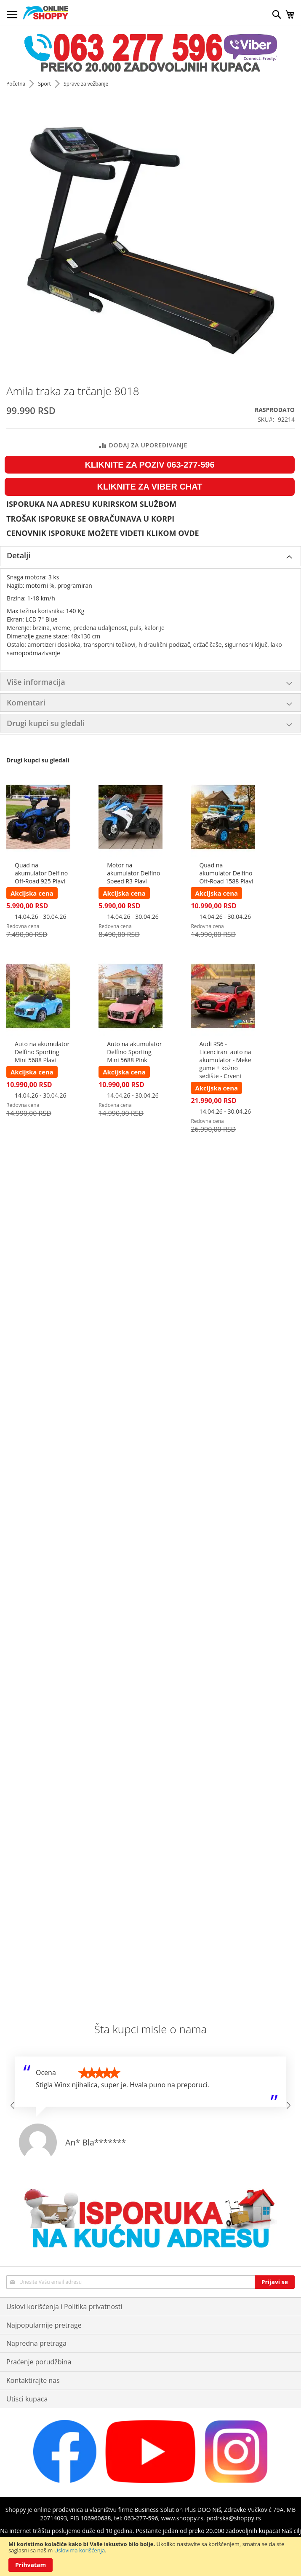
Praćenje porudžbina (38, 2361)
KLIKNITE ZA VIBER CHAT (149, 486)
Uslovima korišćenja (79, 2550)
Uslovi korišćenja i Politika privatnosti (64, 2306)
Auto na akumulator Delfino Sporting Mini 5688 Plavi (42, 1052)
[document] (150, 2556)
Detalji (18, 555)
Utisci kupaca (27, 2399)
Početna (16, 83)
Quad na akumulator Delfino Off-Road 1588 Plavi (226, 873)
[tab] (150, 556)
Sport (45, 83)
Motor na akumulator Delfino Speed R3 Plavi (133, 873)
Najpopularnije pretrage (44, 2325)
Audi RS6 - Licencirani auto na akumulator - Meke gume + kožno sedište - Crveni (225, 1060)
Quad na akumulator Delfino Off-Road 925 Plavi (41, 873)
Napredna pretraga (36, 2343)
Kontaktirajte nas (33, 2380)
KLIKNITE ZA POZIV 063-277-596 (149, 464)
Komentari (26, 702)
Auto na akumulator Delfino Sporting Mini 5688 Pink (134, 1052)
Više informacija (36, 682)
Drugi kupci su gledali (46, 723)
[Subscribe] (275, 2282)
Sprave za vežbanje (86, 83)
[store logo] (45, 12)
